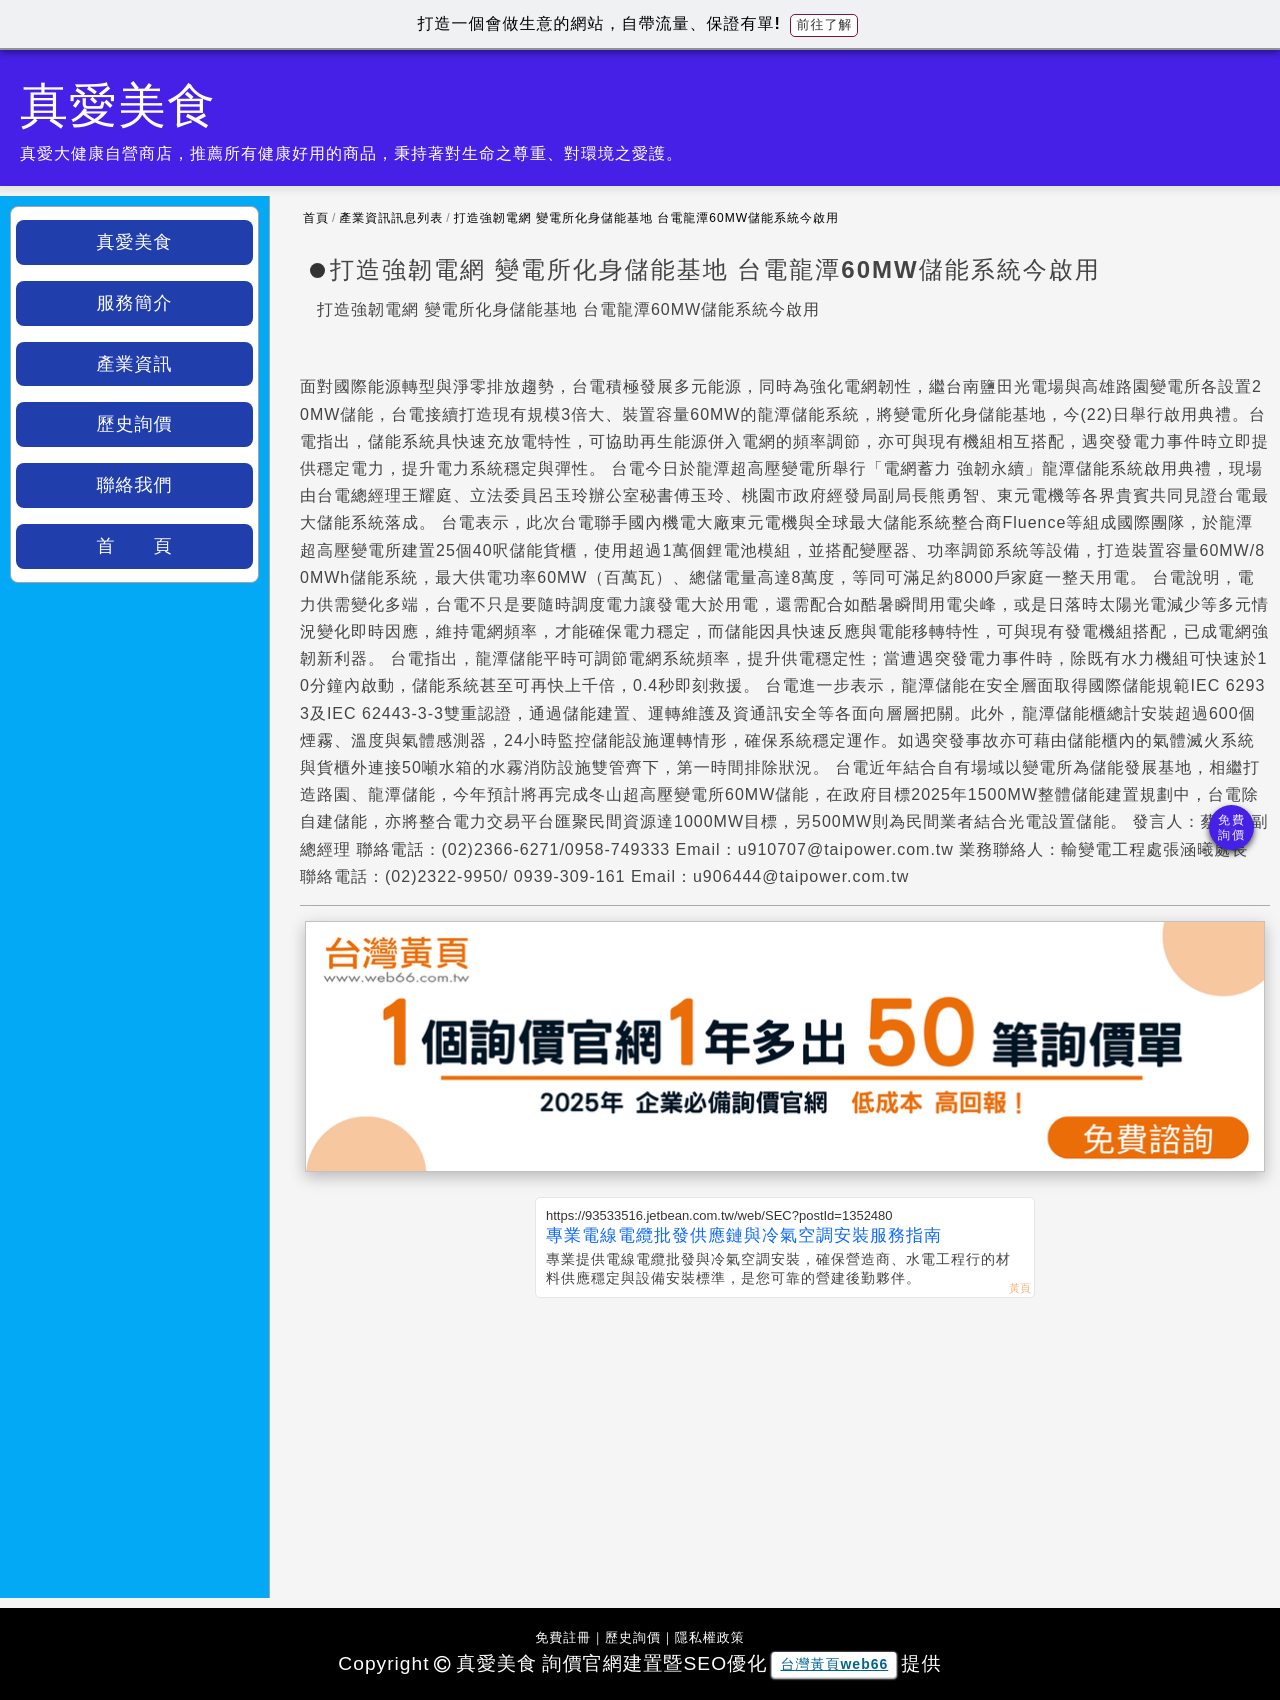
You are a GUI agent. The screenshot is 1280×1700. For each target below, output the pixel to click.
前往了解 (824, 24)
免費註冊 (563, 1637)
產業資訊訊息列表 (391, 218)
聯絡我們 (135, 485)
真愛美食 (135, 242)
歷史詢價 (135, 424)
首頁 (316, 218)
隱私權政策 (710, 1637)
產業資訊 (135, 364)
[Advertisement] (785, 1448)
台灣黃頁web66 (834, 1664)
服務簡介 (135, 303)
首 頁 (135, 546)
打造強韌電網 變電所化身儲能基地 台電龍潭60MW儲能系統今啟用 (646, 218)
